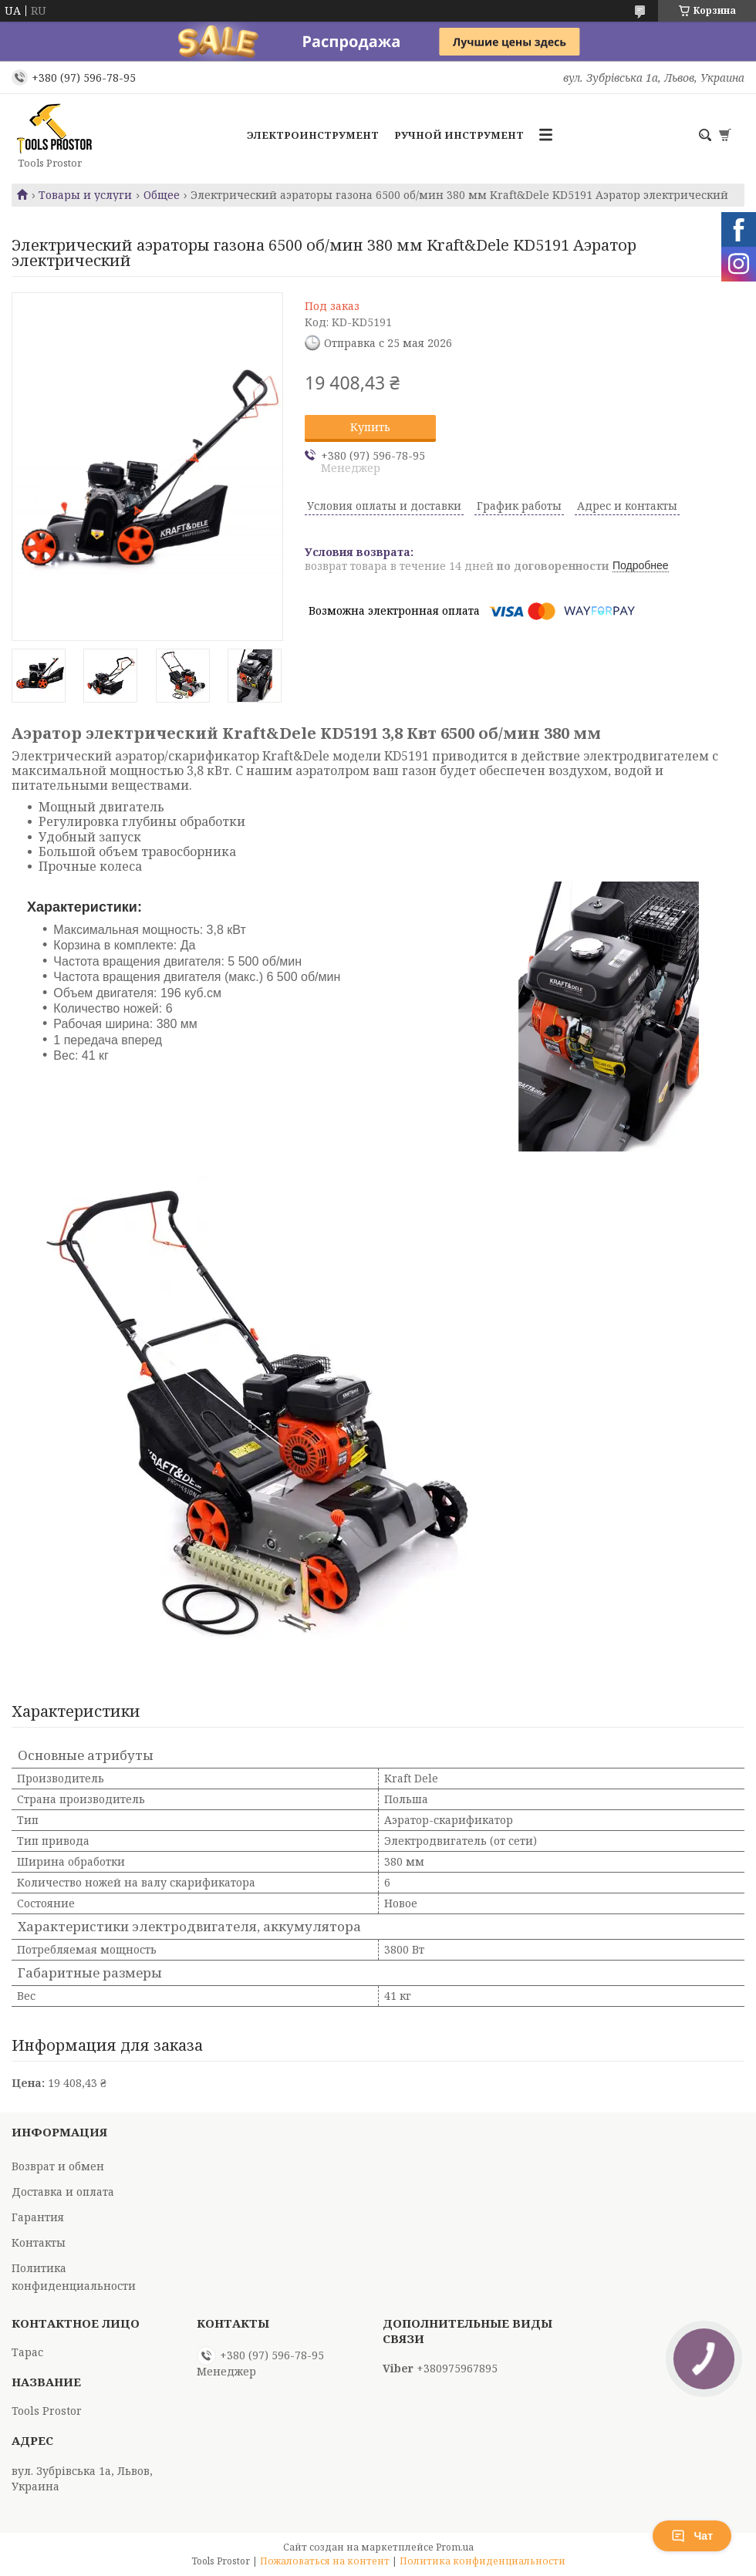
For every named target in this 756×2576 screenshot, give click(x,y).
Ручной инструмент (459, 135)
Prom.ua (455, 2547)
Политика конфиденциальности (482, 2561)
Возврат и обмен (58, 2166)
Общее (161, 195)
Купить (370, 427)
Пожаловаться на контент (325, 2561)
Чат (692, 2536)
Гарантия (38, 2217)
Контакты (39, 2242)
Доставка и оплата (63, 2191)
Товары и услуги (85, 195)
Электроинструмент (313, 135)
